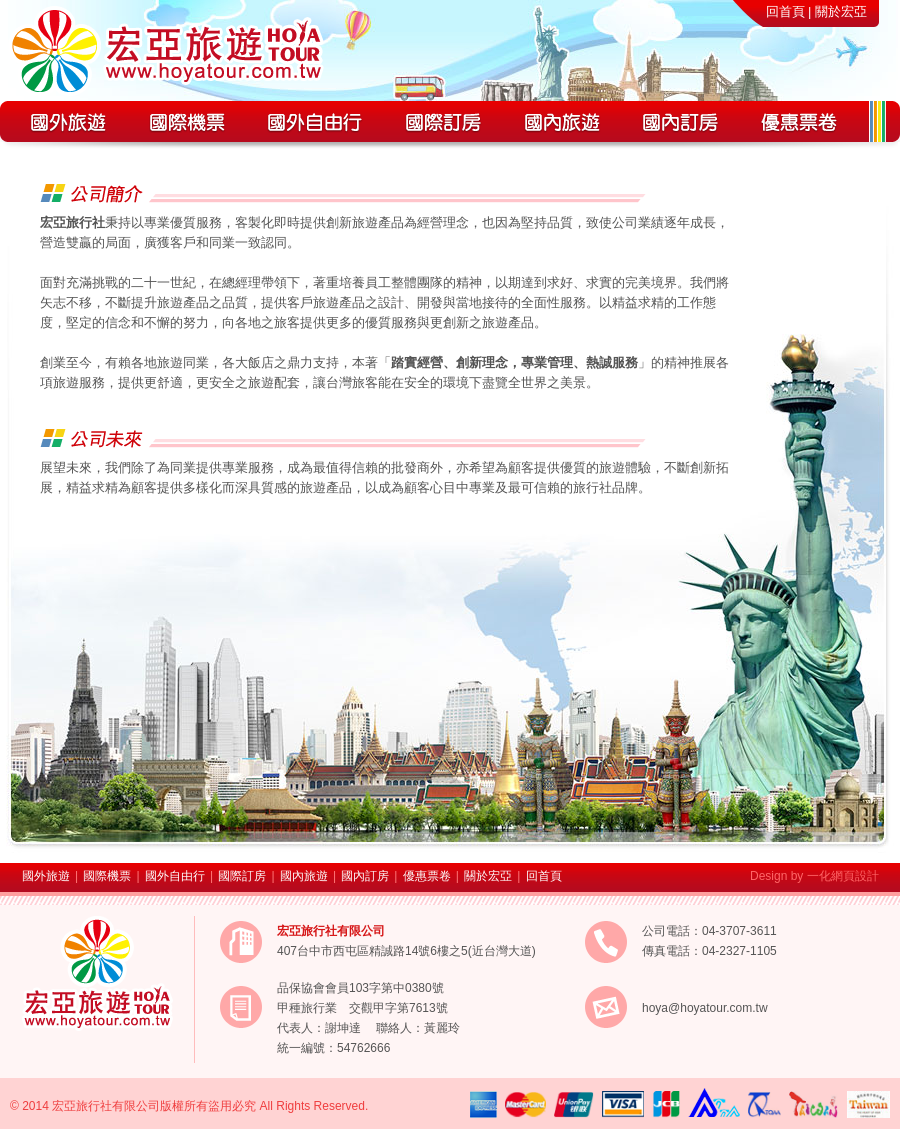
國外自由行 (175, 876)
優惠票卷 (427, 876)
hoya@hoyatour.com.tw (705, 1008)
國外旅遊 (46, 876)
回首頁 (785, 11)
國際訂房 (242, 876)
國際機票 (107, 876)
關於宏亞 (841, 11)
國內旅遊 (304, 876)
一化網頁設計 (843, 876)
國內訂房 (365, 876)
